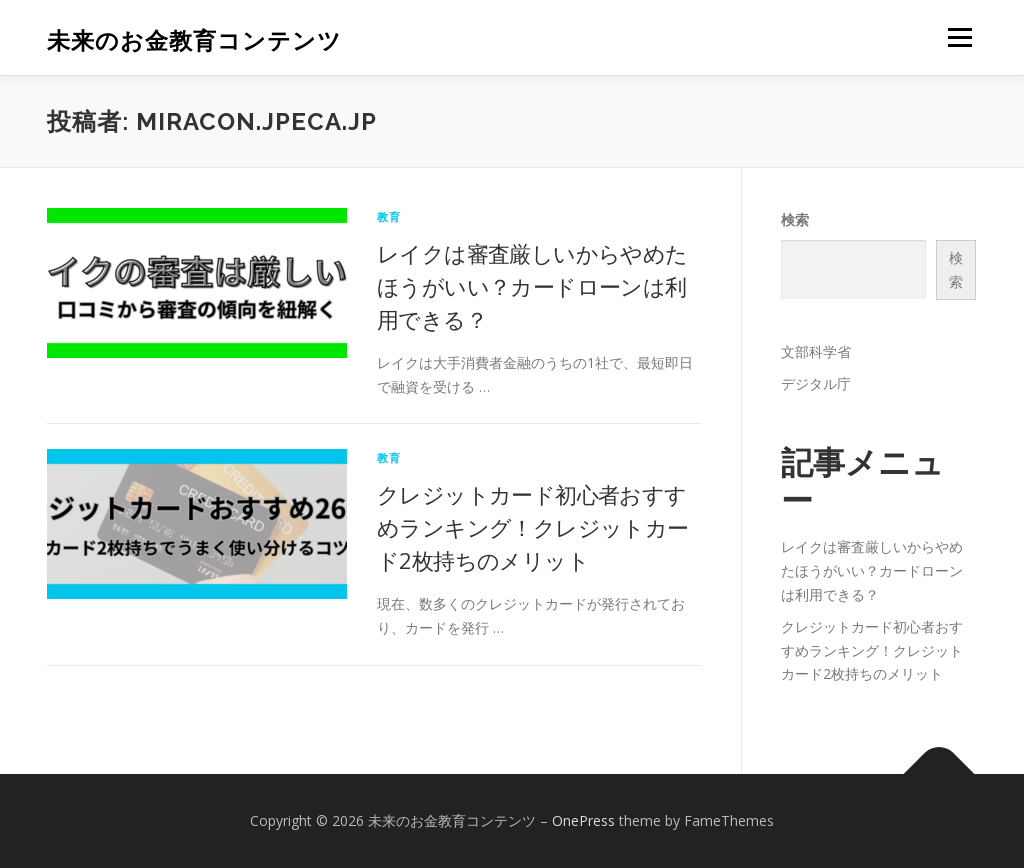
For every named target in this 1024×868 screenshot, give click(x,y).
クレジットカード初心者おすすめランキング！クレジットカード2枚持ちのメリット (533, 527)
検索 (795, 219)
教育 (389, 216)
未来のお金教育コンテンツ (194, 40)
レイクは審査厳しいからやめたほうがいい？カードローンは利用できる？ (532, 286)
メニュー (959, 37)
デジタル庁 (816, 383)
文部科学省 (816, 351)
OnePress (583, 820)
